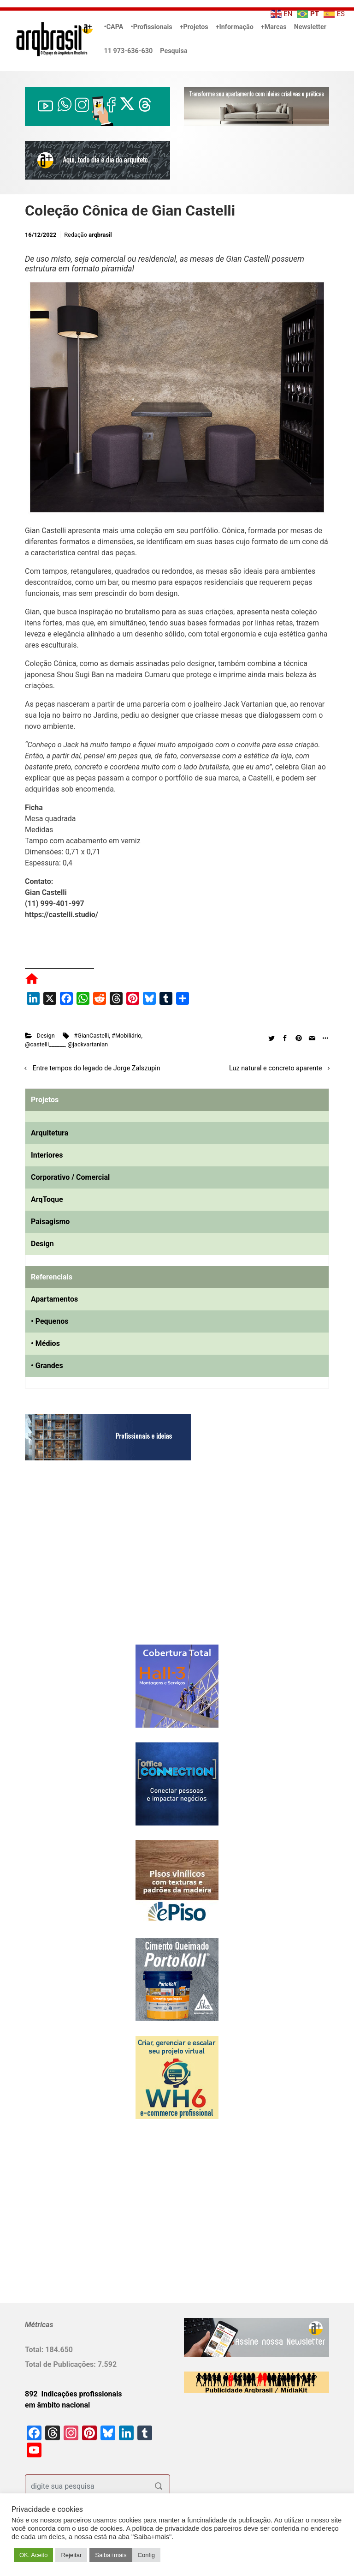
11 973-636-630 (128, 51)
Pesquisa (173, 51)
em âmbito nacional (57, 2405)
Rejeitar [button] (71, 2555)
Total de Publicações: (61, 2364)
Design (46, 1035)
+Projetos (194, 27)
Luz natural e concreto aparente (275, 1068)
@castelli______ (45, 1044)
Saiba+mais (110, 2555)
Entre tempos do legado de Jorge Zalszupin (96, 1068)
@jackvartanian (87, 1044)
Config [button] (146, 2555)
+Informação (235, 27)
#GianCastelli (91, 1035)
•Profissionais (151, 27)
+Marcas (274, 27)
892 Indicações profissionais (73, 2394)
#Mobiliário (127, 1035)
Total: (35, 2349)
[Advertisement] (82, 1562)
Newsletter (310, 27)
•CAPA (114, 27)
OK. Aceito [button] (33, 2555)
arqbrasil (100, 234)
